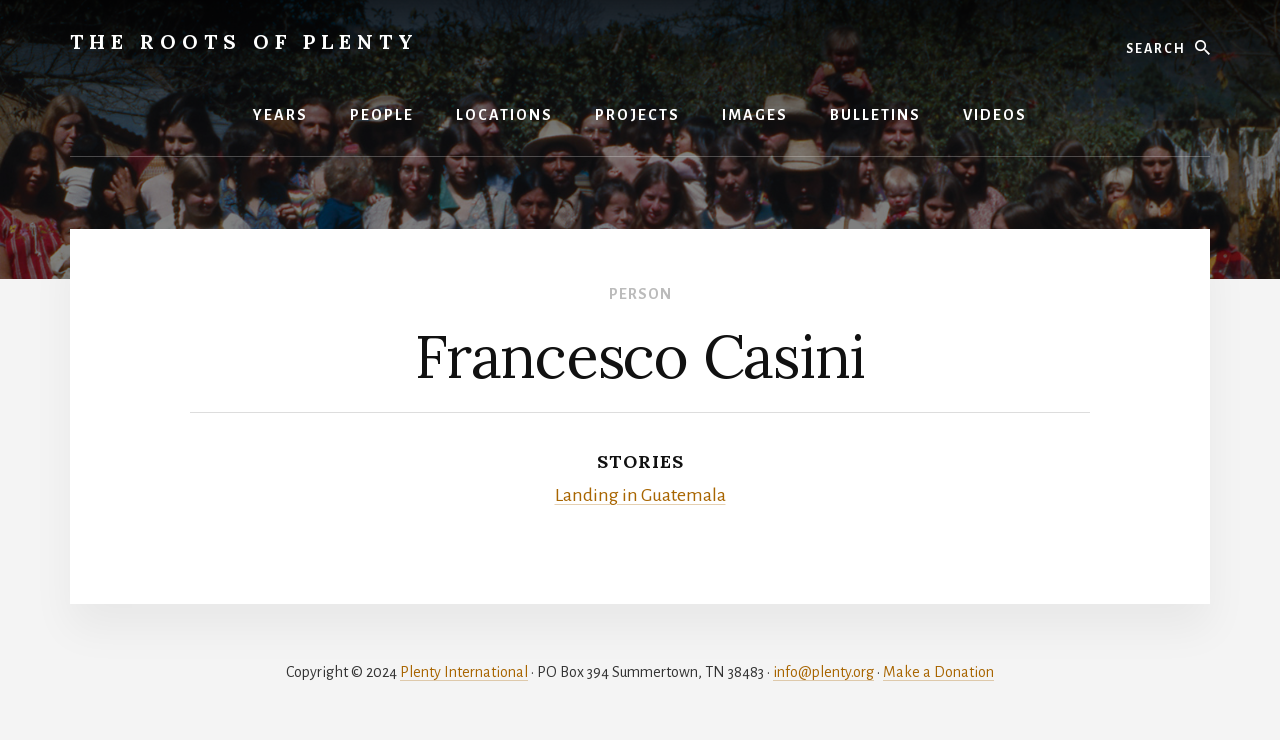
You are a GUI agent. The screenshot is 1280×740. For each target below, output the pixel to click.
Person (640, 294)
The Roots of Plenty (244, 41)
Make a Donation (938, 672)
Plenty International (464, 672)
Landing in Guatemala (640, 495)
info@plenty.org (823, 672)
